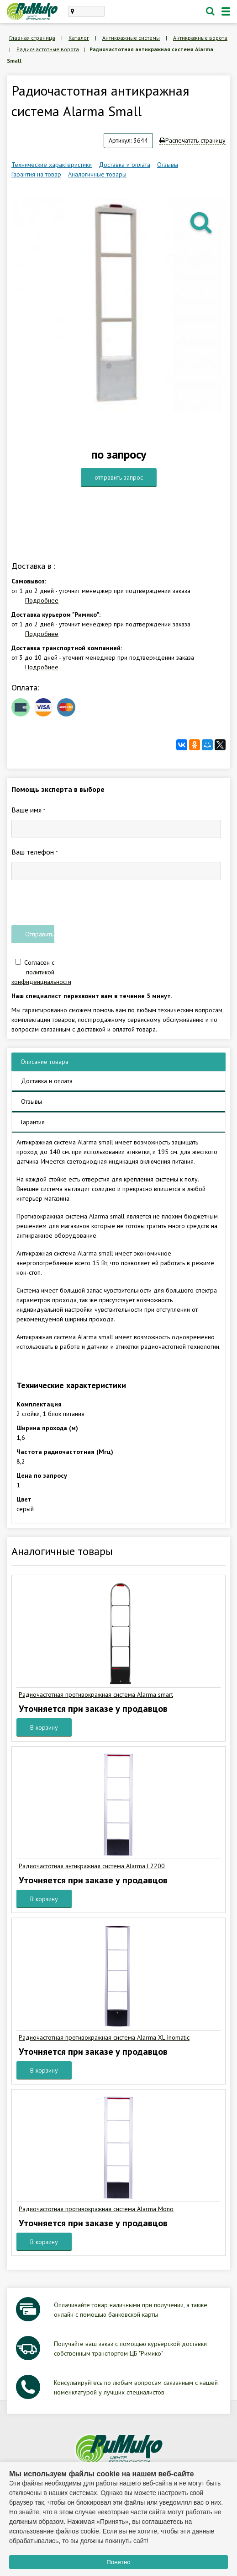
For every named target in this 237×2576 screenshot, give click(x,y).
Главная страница (32, 37)
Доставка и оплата (124, 164)
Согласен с (41, 972)
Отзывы (167, 164)
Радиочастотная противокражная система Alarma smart (96, 1694)
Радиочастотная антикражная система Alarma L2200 (92, 1866)
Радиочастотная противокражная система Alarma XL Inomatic (104, 2037)
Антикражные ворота (200, 37)
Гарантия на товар (36, 174)
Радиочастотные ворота (47, 49)
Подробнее (41, 600)
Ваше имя (28, 809)
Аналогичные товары (97, 174)
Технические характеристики (51, 164)
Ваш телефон (34, 851)
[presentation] (80, 902)
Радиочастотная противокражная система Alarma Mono (96, 2209)
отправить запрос (119, 477)
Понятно (118, 2562)
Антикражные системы (131, 37)
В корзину (44, 1727)
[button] (202, 222)
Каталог (78, 37)
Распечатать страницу (192, 140)
